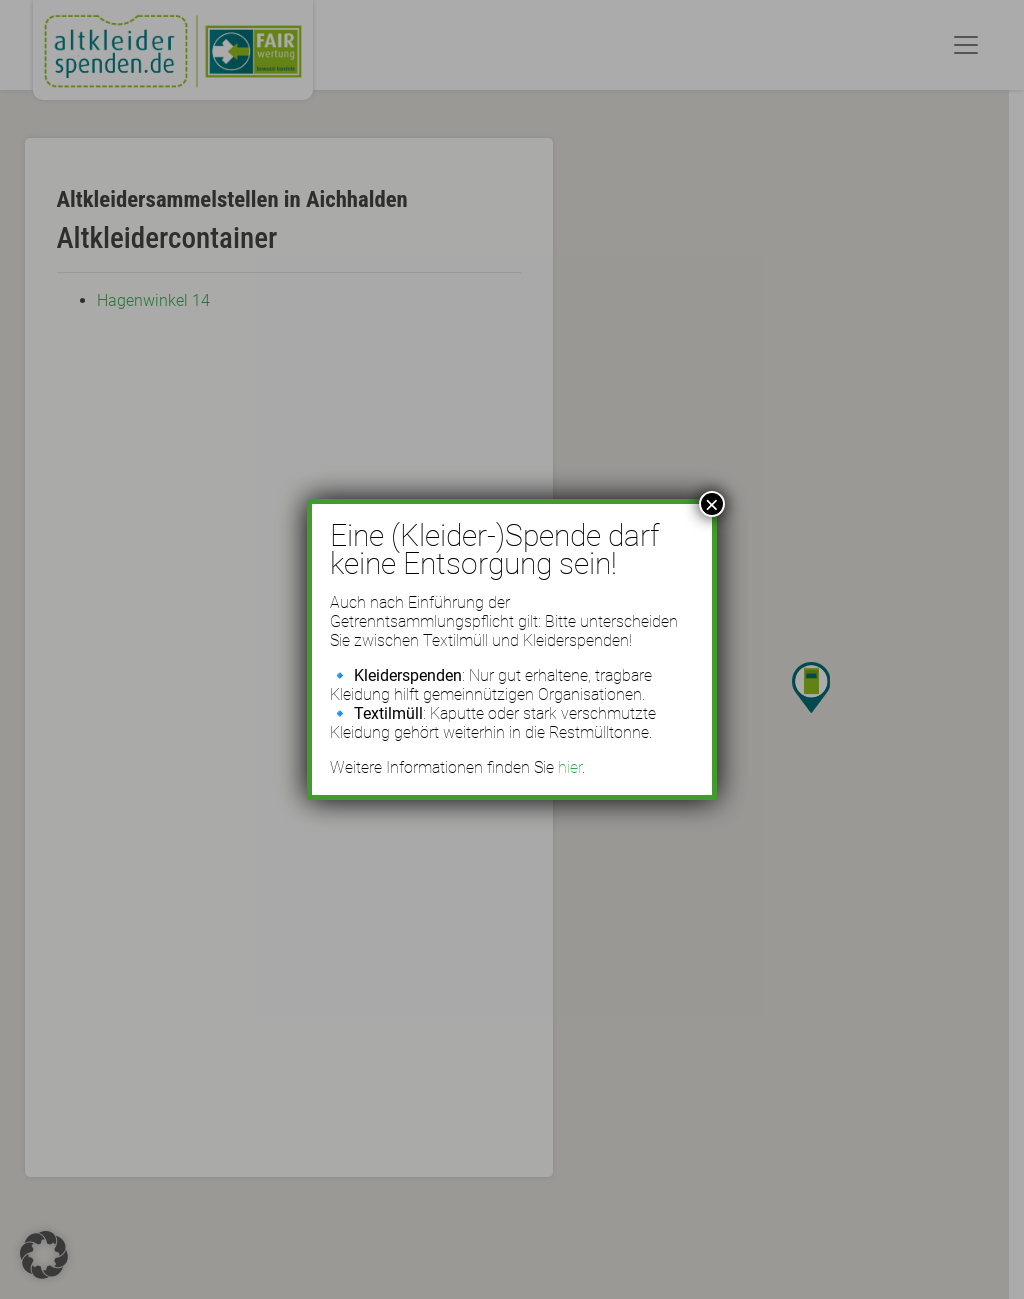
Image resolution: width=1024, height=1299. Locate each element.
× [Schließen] (712, 504)
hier (570, 767)
